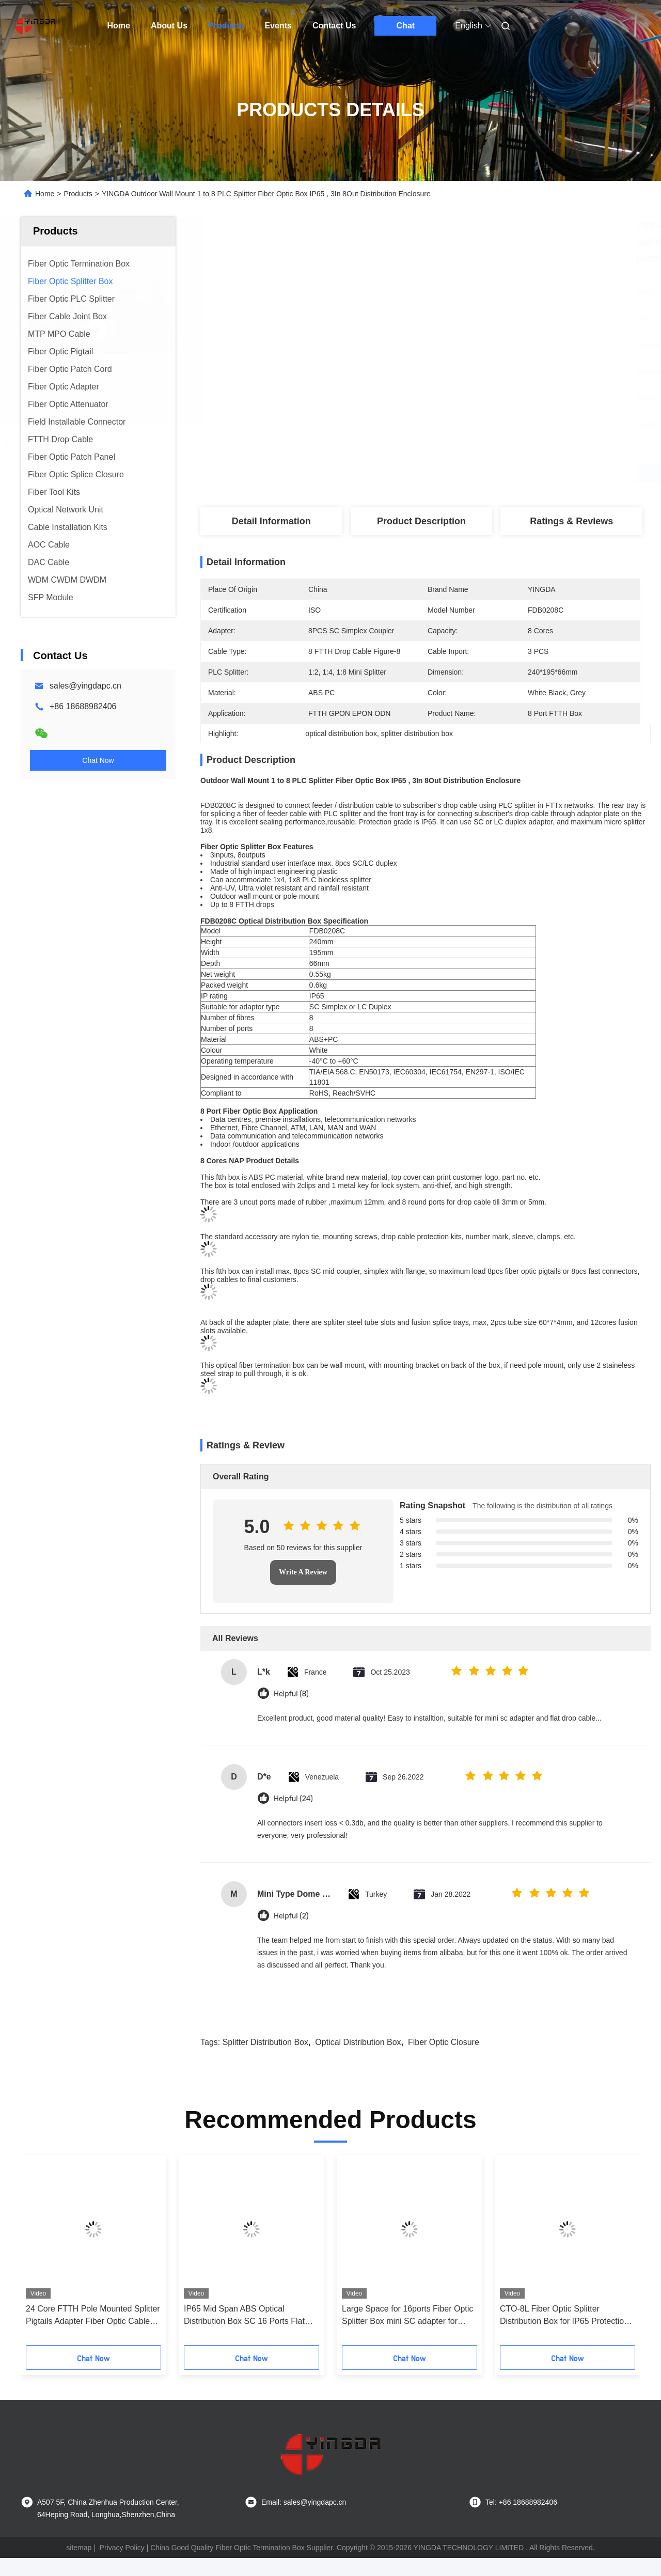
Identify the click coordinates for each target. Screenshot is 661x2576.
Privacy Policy (122, 2566)
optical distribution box (358, 2060)
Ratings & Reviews (571, 521)
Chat (406, 25)
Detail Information (271, 521)
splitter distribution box (265, 2060)
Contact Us (334, 25)
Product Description (421, 521)
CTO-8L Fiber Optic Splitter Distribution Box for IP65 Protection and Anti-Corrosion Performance (564, 2334)
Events (277, 25)
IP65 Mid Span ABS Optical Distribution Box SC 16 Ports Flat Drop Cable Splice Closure (244, 2334)
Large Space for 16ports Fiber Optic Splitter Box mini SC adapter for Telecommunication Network (407, 2334)
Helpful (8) (291, 1712)
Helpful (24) (293, 1817)
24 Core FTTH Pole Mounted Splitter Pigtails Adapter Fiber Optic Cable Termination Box (93, 2334)
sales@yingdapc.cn (85, 685)
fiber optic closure (443, 2060)
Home (118, 25)
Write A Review (303, 1590)
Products (226, 25)
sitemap (78, 2566)
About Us (169, 25)
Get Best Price (474, 473)
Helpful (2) (291, 1934)
